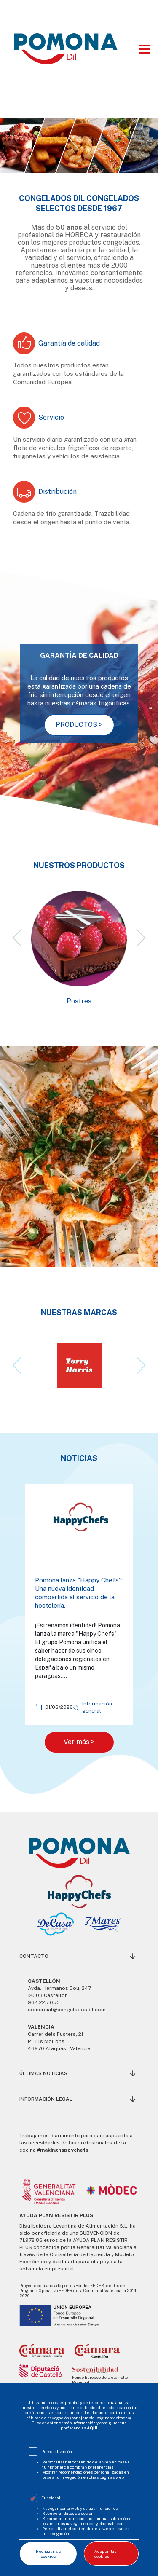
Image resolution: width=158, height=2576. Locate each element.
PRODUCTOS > (79, 725)
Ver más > (79, 1742)
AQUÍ (92, 2427)
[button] (17, 938)
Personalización (56, 2451)
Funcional (50, 2497)
